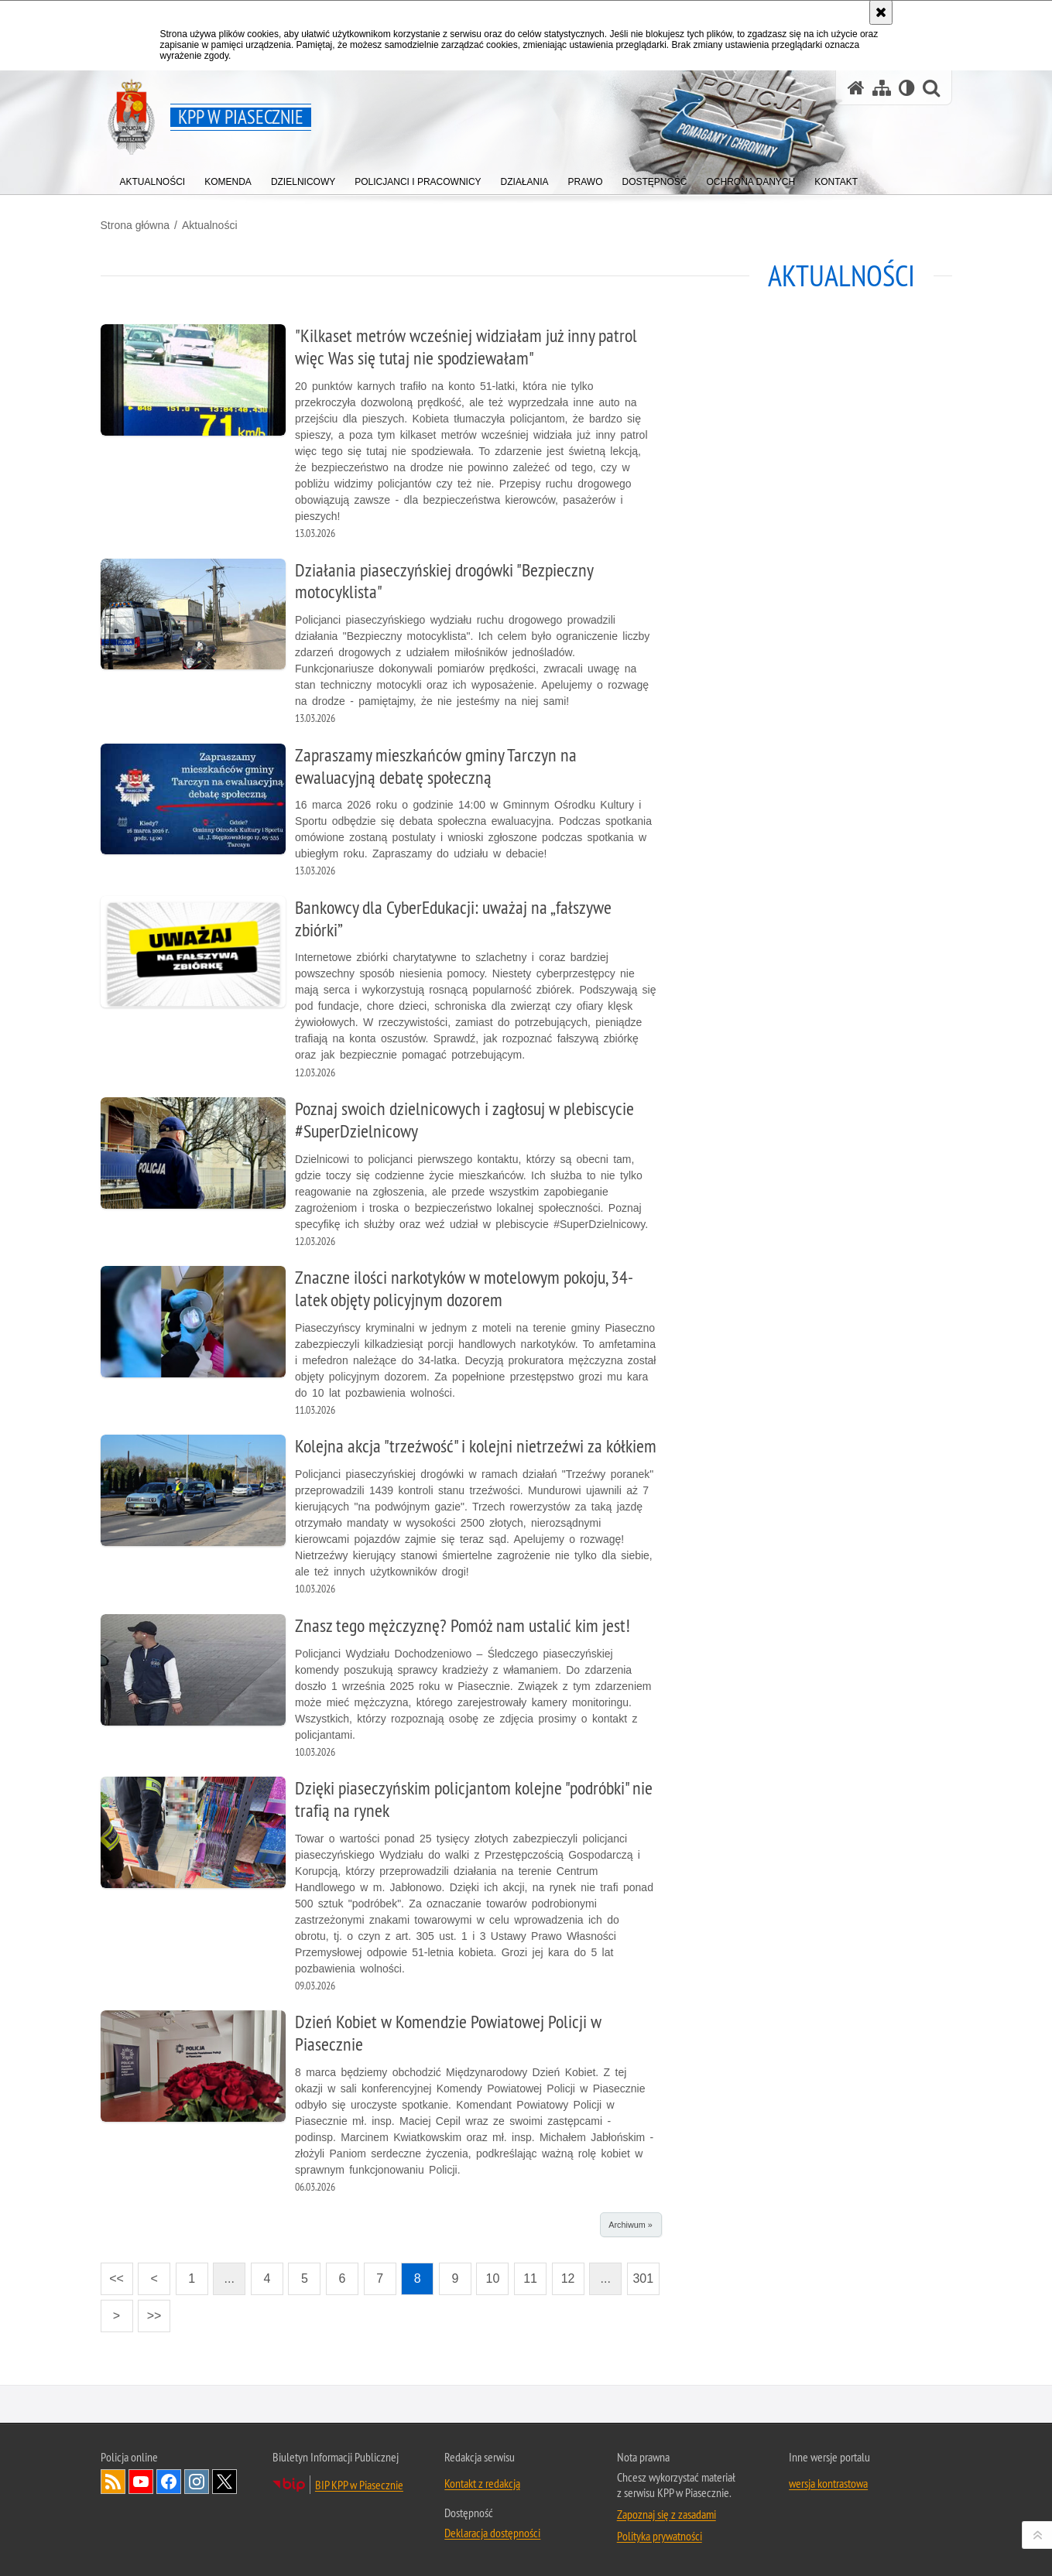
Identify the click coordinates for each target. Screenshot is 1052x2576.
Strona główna (135, 225)
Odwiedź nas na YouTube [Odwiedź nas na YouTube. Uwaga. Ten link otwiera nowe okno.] (141, 2481)
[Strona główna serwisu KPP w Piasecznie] (856, 87)
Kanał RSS (113, 2481)
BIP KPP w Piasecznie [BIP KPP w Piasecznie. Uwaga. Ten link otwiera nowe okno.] (359, 2484)
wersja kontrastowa (828, 2483)
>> (149, 2311)
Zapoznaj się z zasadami (666, 2514)
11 (530, 2278)
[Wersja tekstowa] (907, 87)
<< (112, 2274)
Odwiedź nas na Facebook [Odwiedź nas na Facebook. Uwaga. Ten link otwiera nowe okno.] (168, 2481)
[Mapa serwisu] (881, 87)
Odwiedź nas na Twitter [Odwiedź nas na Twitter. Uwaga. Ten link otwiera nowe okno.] (224, 2481)
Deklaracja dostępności (492, 2532)
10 (493, 2278)
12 (568, 2278)
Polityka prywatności (659, 2536)
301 (642, 2278)
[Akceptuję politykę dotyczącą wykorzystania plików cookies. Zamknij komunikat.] (881, 12)
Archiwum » (630, 2224)
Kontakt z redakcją (482, 2483)
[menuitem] (153, 178)
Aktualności (210, 225)
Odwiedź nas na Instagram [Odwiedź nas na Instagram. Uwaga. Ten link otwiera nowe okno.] (196, 2481)
